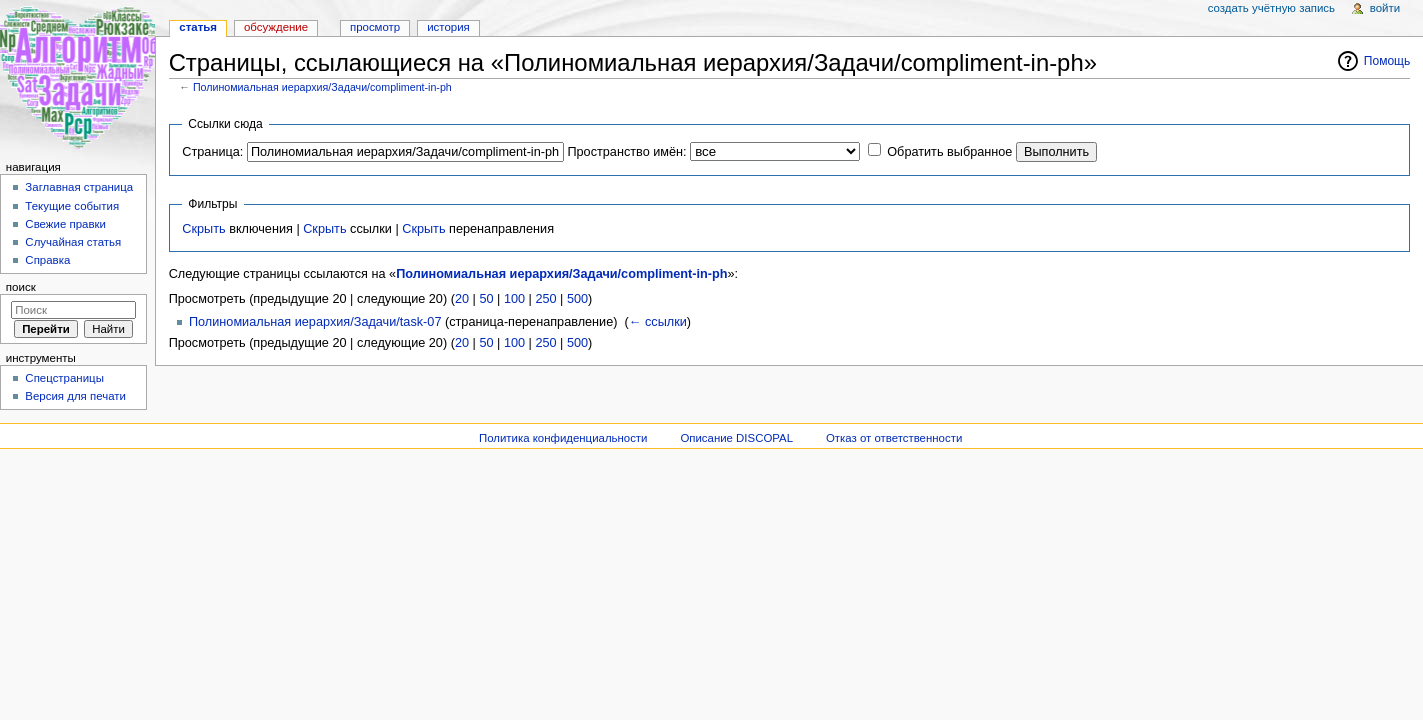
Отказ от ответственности (894, 438)
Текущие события (72, 206)
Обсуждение (276, 27)
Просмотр (375, 27)
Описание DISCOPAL (736, 438)
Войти (1385, 8)
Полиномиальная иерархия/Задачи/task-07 (315, 322)
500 (577, 299)
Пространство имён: (626, 152)
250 (545, 299)
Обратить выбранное (949, 152)
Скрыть (203, 229)
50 (486, 299)
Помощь (1387, 61)
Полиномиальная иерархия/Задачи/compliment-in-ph (322, 87)
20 (462, 299)
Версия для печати (75, 396)
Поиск (21, 287)
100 (514, 299)
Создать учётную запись (1271, 8)
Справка (47, 260)
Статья (198, 27)
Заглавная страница (79, 187)
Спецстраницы (64, 378)
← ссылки (658, 322)
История (448, 27)
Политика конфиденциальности (563, 438)
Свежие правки (65, 224)
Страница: (212, 152)
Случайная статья (73, 242)
